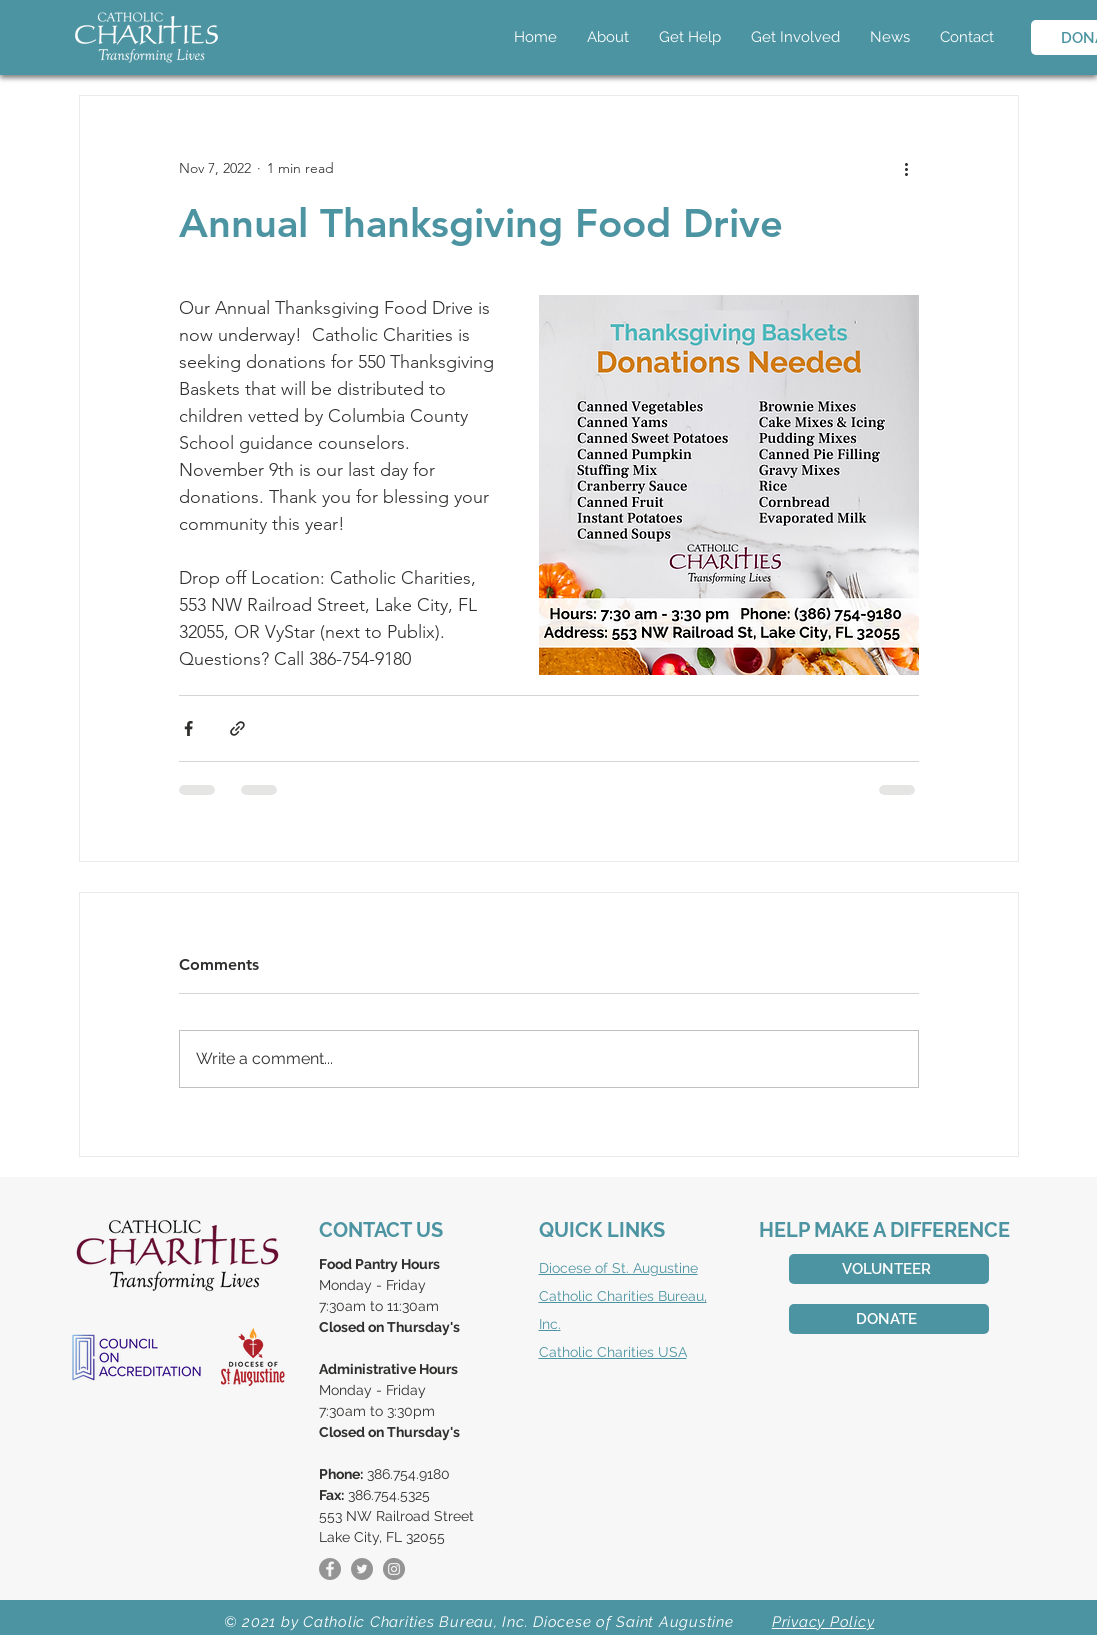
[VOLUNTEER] (889, 1269)
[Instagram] (394, 1569)
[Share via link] (237, 728)
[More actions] (907, 168)
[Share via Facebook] (188, 728)
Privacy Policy (823, 1622)
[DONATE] (889, 1319)
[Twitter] (362, 1569)
